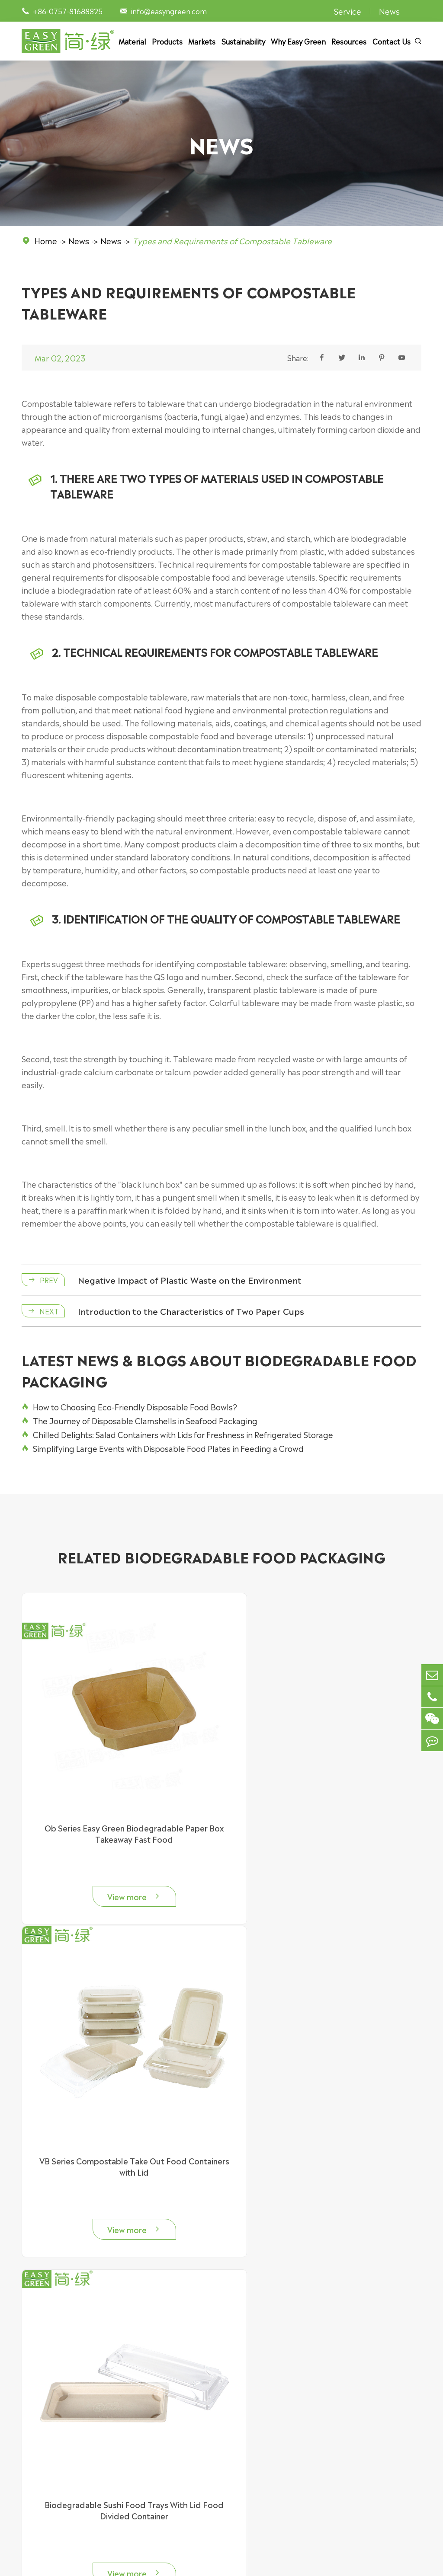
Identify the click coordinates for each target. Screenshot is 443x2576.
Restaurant (259, 2454)
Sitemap (267, 2562)
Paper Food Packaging (168, 2428)
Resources (348, 41)
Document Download (385, 2441)
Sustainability (243, 41)
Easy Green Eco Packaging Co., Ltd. (123, 2562)
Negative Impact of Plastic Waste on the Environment (193, 1281)
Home (46, 240)
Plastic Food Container (169, 2441)
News (389, 10)
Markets (201, 41)
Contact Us (391, 41)
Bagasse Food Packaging (172, 2415)
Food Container (48, 2415)
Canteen (255, 2467)
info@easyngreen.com (169, 11)
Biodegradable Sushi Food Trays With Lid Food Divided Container (117, 2114)
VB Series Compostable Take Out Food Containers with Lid (326, 1803)
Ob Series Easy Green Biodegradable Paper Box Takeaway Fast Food (117, 1803)
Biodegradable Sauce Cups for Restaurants (326, 2109)
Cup (28, 2467)
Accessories (41, 2480)
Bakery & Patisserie (273, 2441)
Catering (255, 2506)
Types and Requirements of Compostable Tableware (232, 240)
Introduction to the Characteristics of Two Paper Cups (194, 1312)
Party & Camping (269, 2480)
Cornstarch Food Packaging (177, 2454)
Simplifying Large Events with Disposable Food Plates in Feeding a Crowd (163, 1451)
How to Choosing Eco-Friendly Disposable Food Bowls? (129, 1410)
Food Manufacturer (273, 2493)
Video (359, 2454)
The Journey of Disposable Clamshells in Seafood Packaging (139, 1424)
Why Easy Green (298, 41)
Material (132, 41)
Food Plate (40, 2454)
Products (167, 41)
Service (347, 10)
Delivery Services (270, 2428)
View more (117, 1867)
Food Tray (38, 2441)
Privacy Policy (311, 2562)
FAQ (357, 2428)
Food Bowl (39, 2428)
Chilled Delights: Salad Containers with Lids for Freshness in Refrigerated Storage (177, 1438)
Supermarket (263, 2415)
